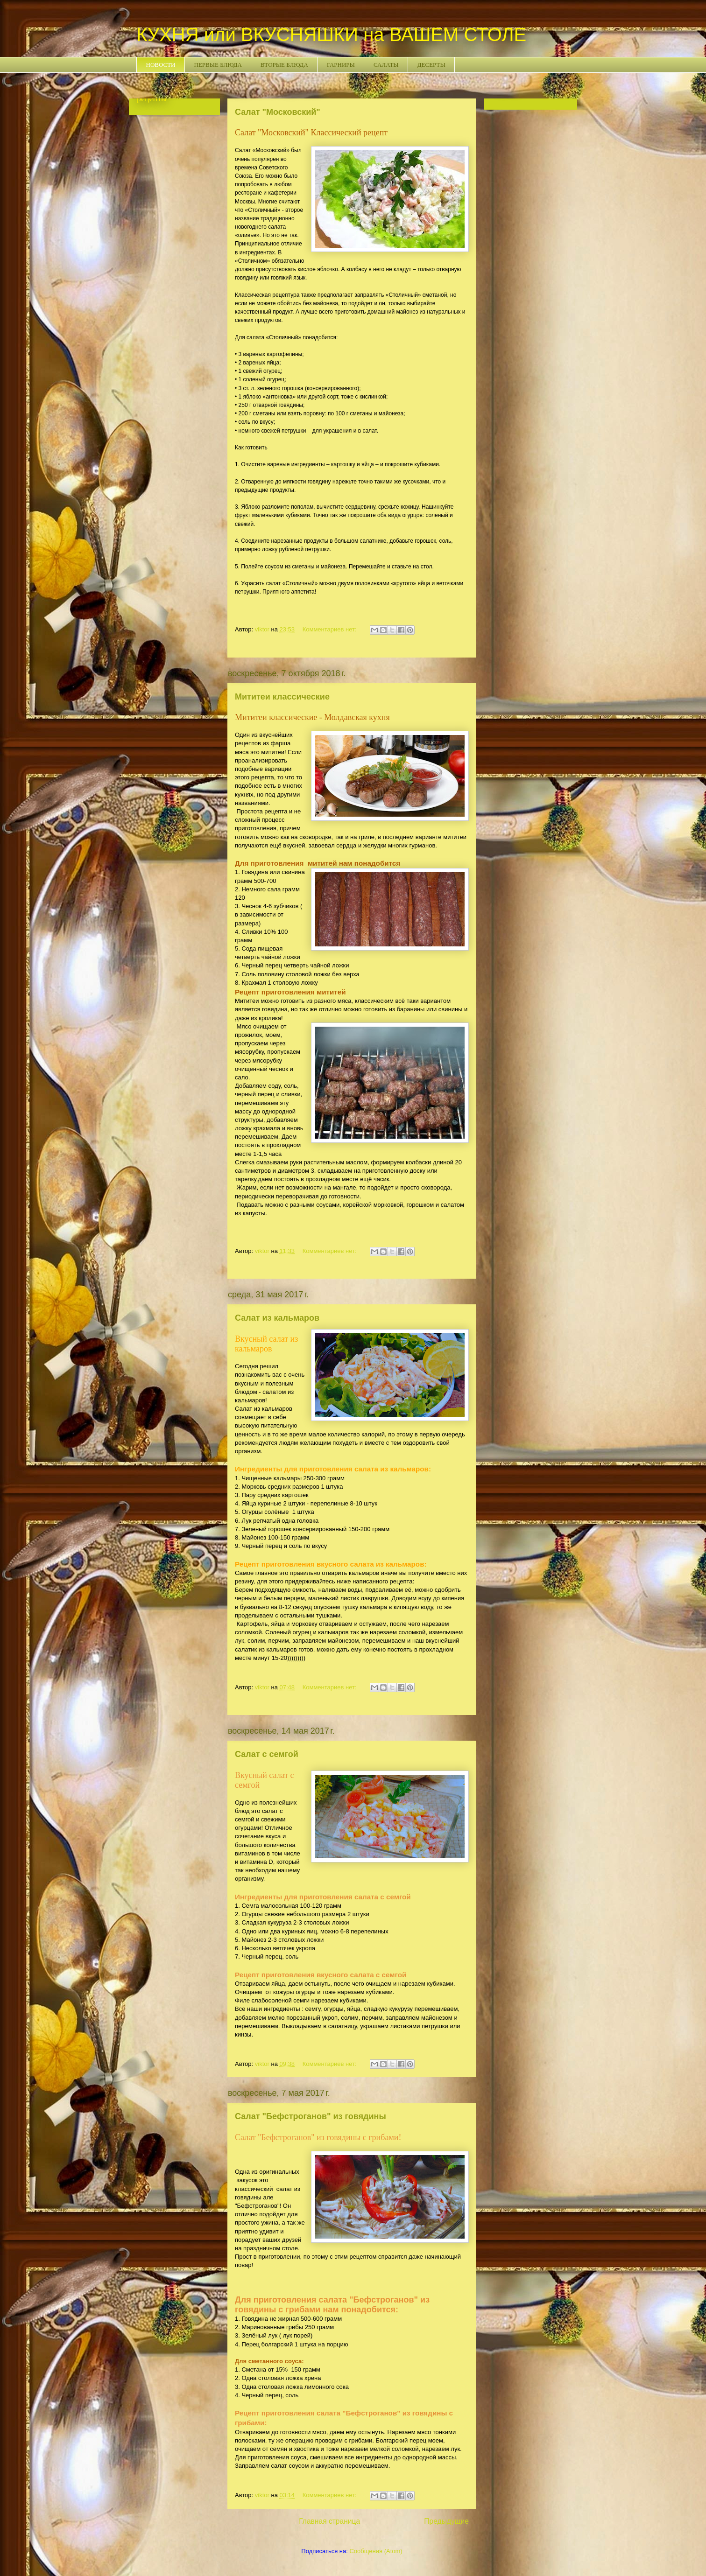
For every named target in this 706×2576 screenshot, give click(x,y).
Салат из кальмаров (277, 1318)
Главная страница (329, 2521)
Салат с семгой (266, 1754)
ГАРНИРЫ (341, 64)
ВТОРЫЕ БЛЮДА (284, 64)
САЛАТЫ (386, 64)
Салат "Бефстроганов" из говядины (310, 2116)
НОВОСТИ (161, 64)
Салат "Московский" (277, 112)
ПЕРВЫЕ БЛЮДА (218, 64)
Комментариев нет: (331, 629)
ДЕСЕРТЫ (431, 64)
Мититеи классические (282, 696)
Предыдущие (446, 2521)
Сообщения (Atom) (375, 2551)
